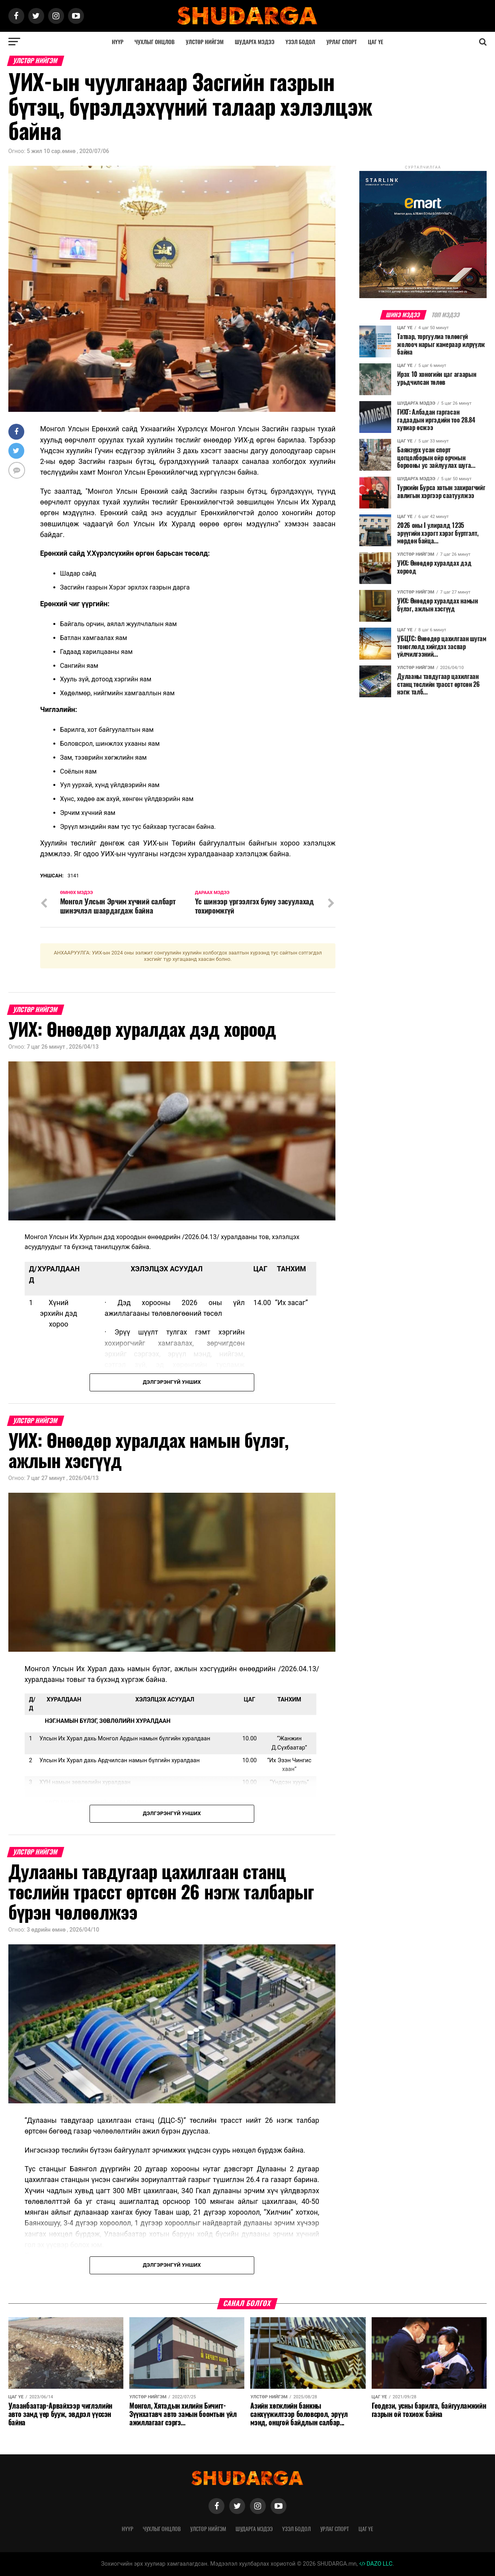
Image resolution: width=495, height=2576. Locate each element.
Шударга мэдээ (255, 41)
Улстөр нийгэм (205, 41)
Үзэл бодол (301, 41)
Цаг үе (375, 41)
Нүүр (117, 41)
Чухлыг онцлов (154, 41)
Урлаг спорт (341, 41)
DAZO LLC (376, 2563)
